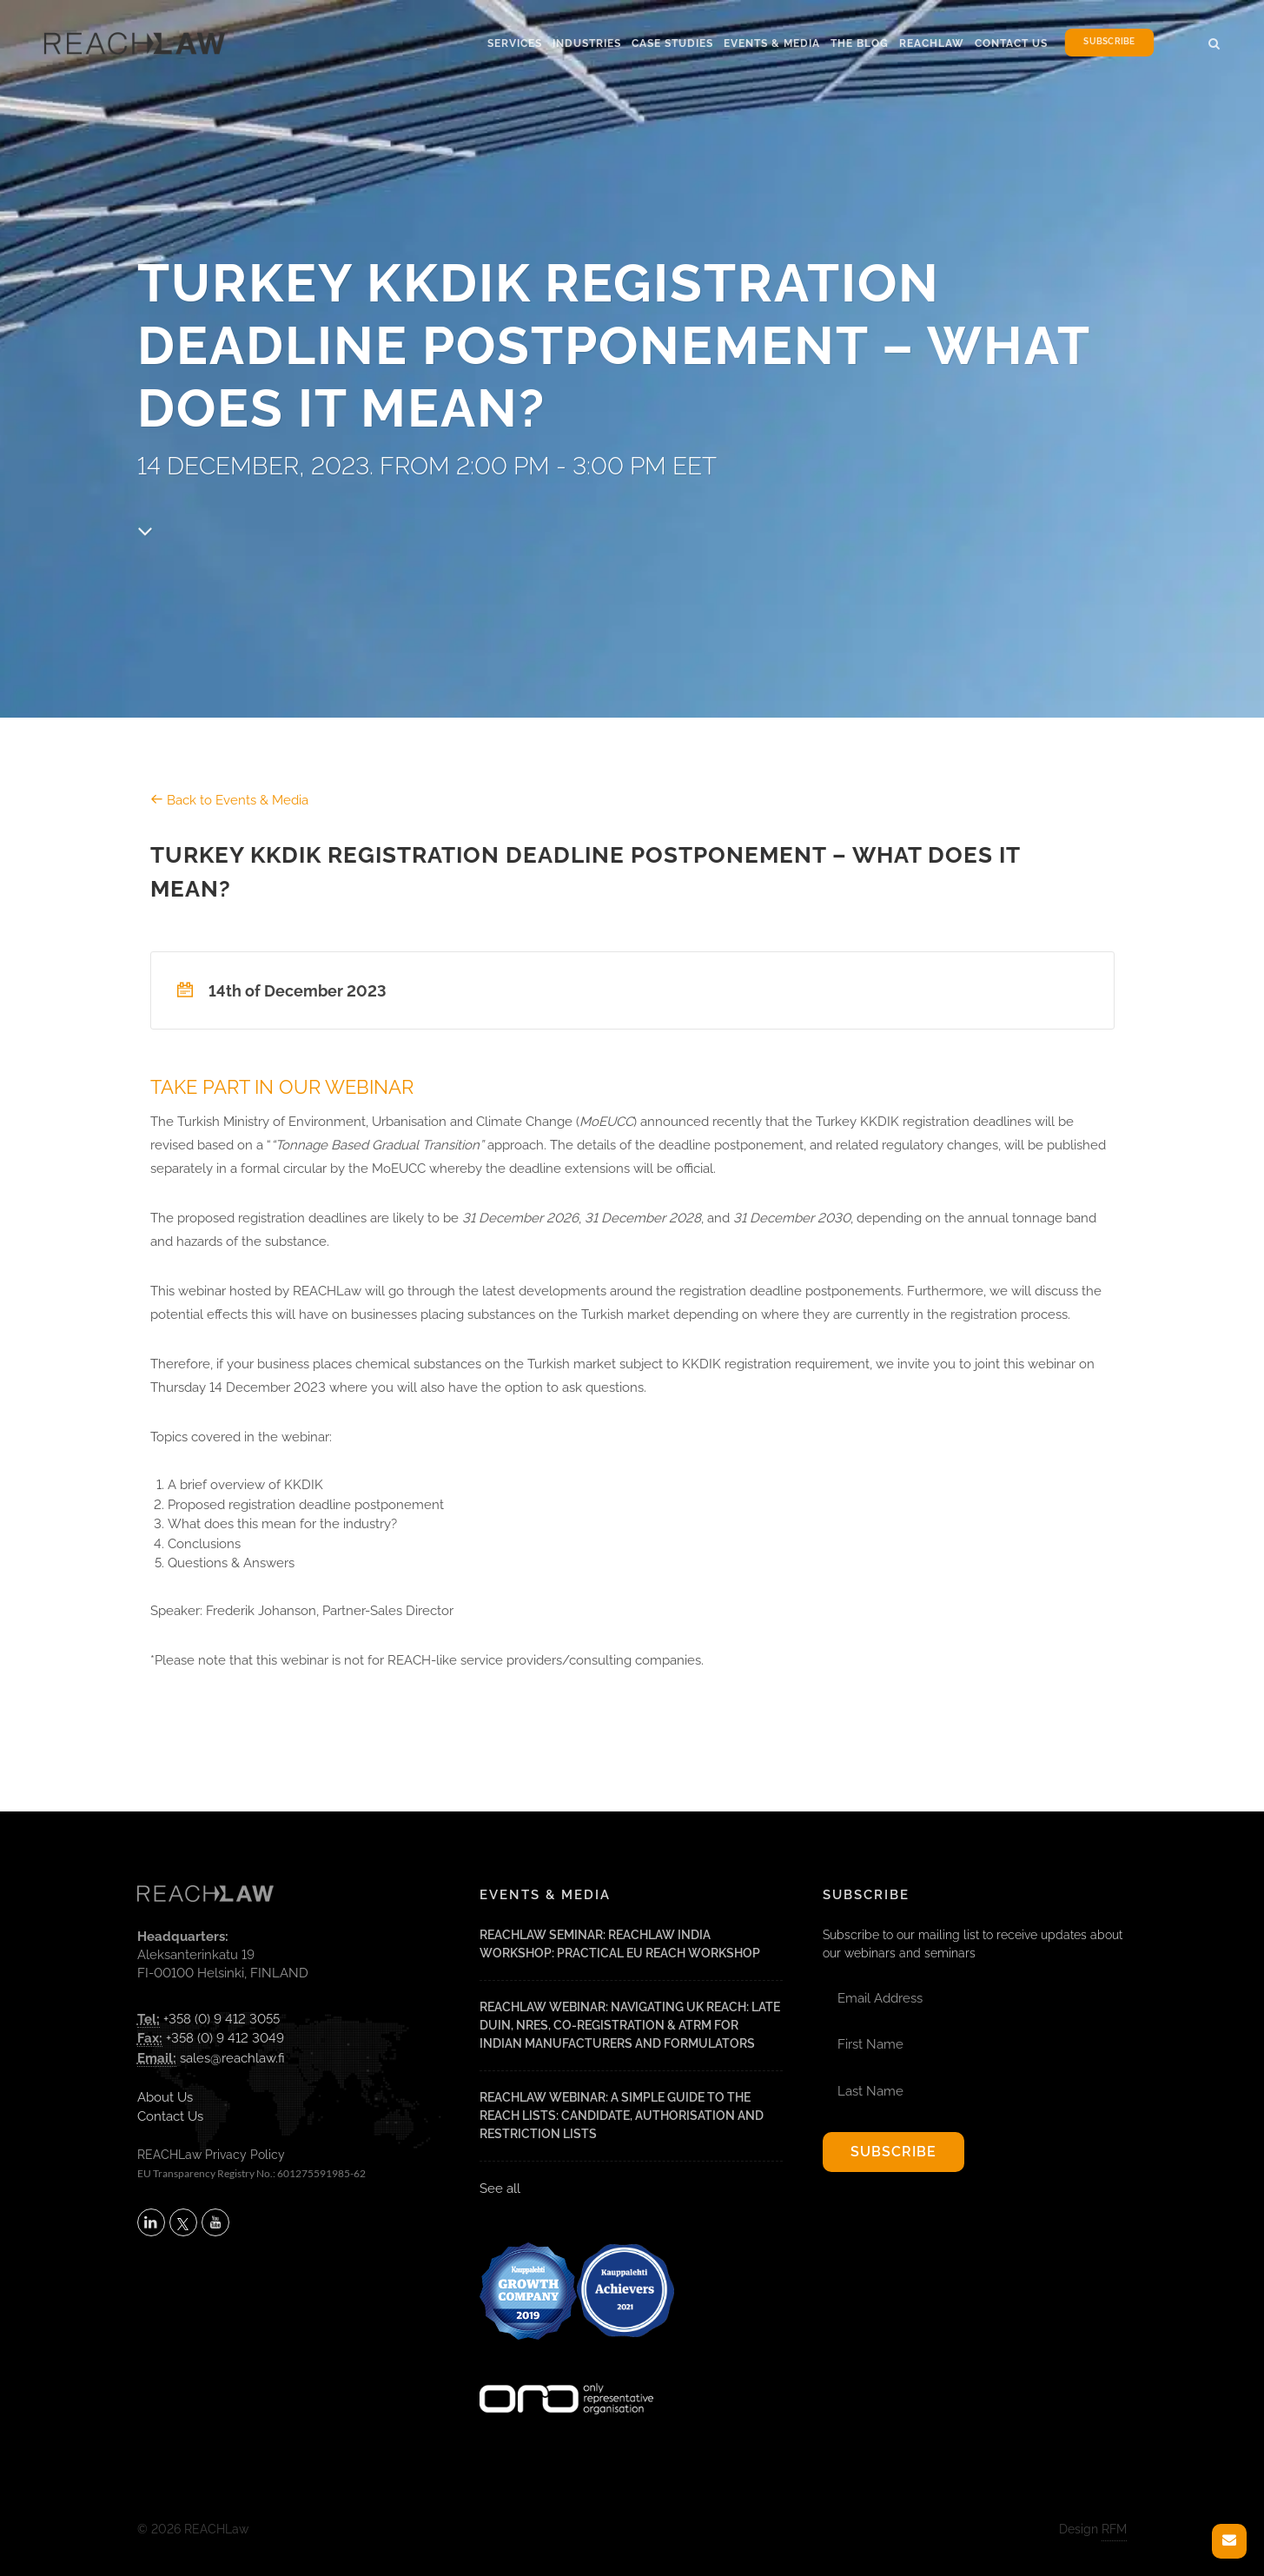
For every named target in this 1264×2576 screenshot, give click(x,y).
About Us (165, 2097)
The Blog (860, 43)
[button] (1214, 41)
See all (500, 2188)
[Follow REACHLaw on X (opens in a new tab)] (183, 2222)
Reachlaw (931, 43)
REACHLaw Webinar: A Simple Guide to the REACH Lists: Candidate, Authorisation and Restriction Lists (622, 2115)
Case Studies (672, 43)
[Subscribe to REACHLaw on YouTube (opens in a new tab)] (215, 2222)
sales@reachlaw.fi (232, 2058)
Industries (587, 43)
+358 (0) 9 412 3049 (225, 2038)
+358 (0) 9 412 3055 (221, 2019)
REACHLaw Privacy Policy (211, 2155)
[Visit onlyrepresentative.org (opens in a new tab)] (566, 2375)
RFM (1114, 2529)
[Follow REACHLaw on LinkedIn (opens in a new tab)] (151, 2222)
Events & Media (772, 43)
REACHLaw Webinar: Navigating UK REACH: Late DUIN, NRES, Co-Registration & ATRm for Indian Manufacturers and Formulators (630, 2025)
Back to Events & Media (229, 800)
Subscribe (1109, 42)
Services (514, 43)
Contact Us (1011, 43)
